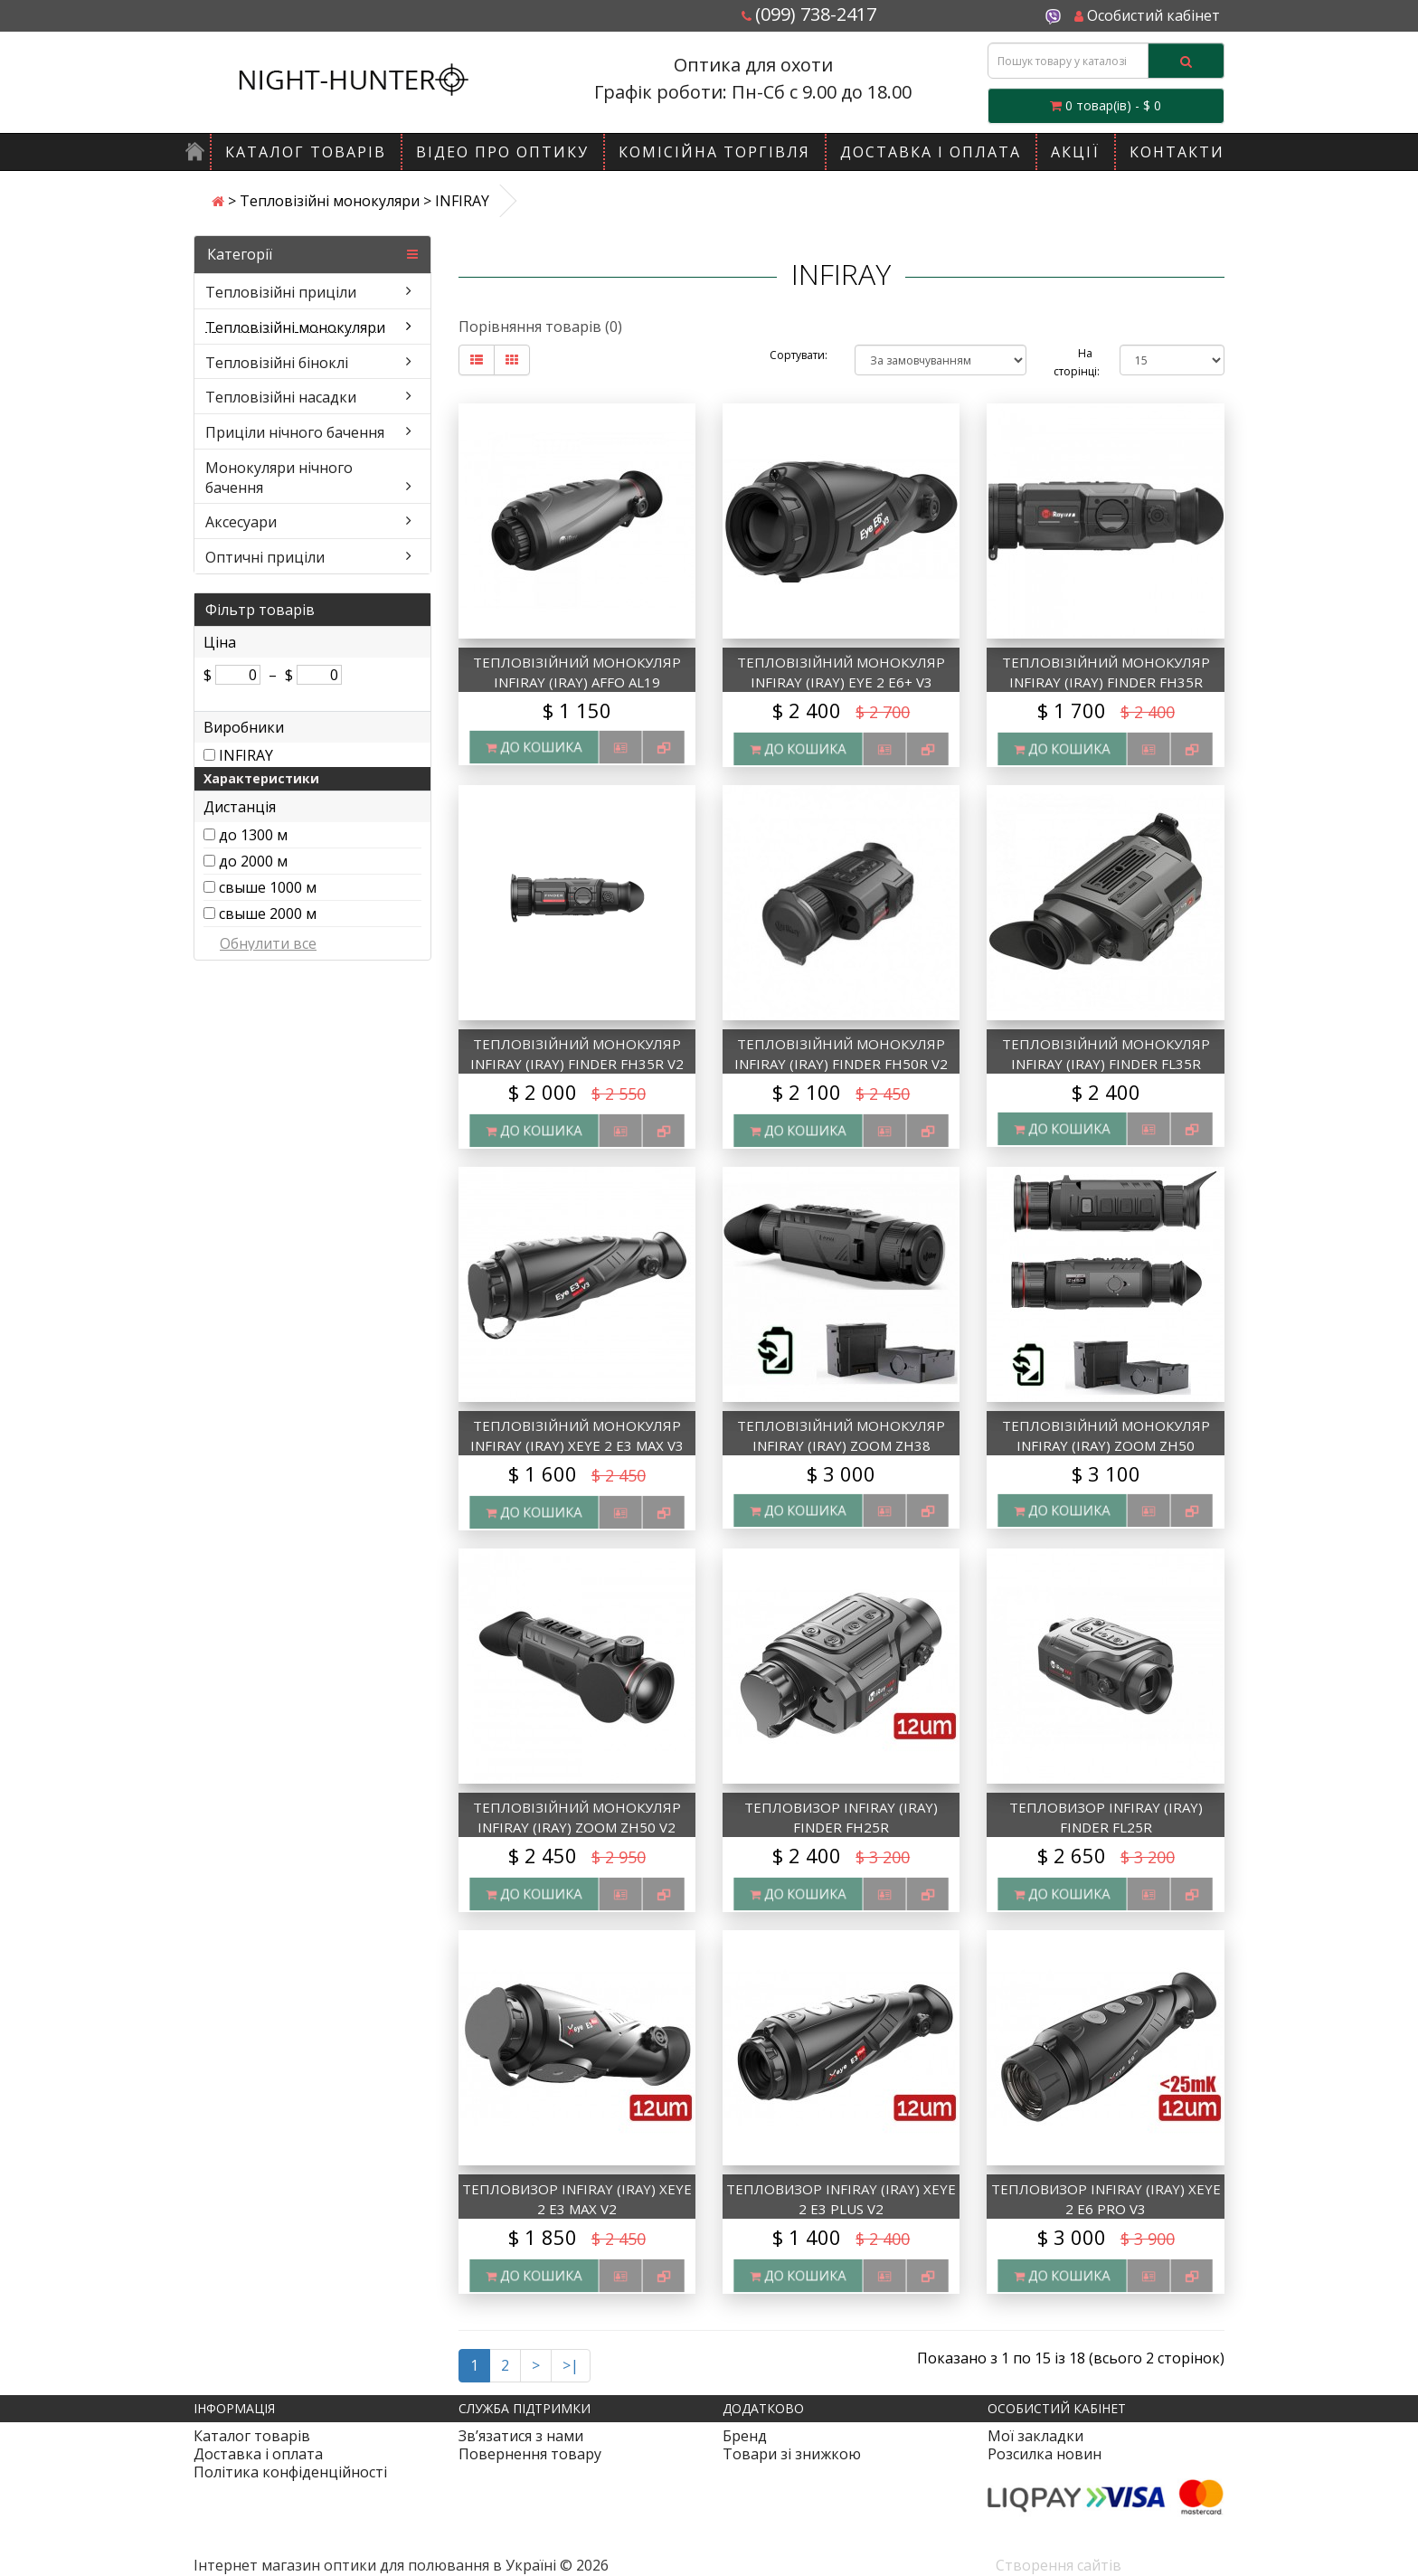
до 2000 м (253, 861)
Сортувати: (798, 355)
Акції (1075, 152)
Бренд (745, 2436)
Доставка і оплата (930, 152)
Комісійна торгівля (714, 152)
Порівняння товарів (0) (540, 326)
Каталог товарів (305, 152)
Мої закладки (1035, 2436)
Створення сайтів (1058, 2565)
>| (570, 2365)
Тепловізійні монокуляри (330, 201)
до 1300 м (253, 835)
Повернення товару (529, 2454)
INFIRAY (246, 755)
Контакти (1177, 152)
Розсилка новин (1044, 2454)
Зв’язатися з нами (520, 2436)
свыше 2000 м (268, 913)
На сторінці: (1073, 362)
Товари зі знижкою (792, 2454)
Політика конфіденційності (290, 2472)
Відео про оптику (502, 152)
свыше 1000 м (268, 887)
